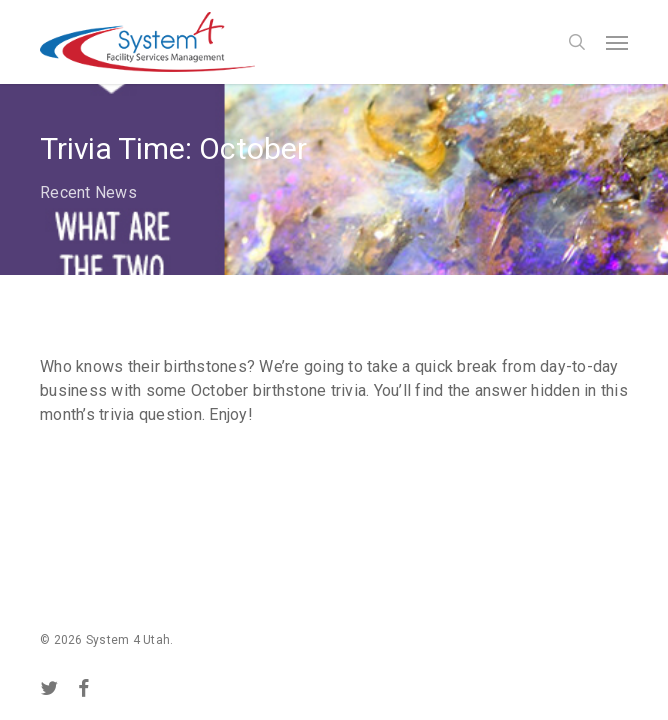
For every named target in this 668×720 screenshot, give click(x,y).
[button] (617, 42)
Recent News (88, 192)
